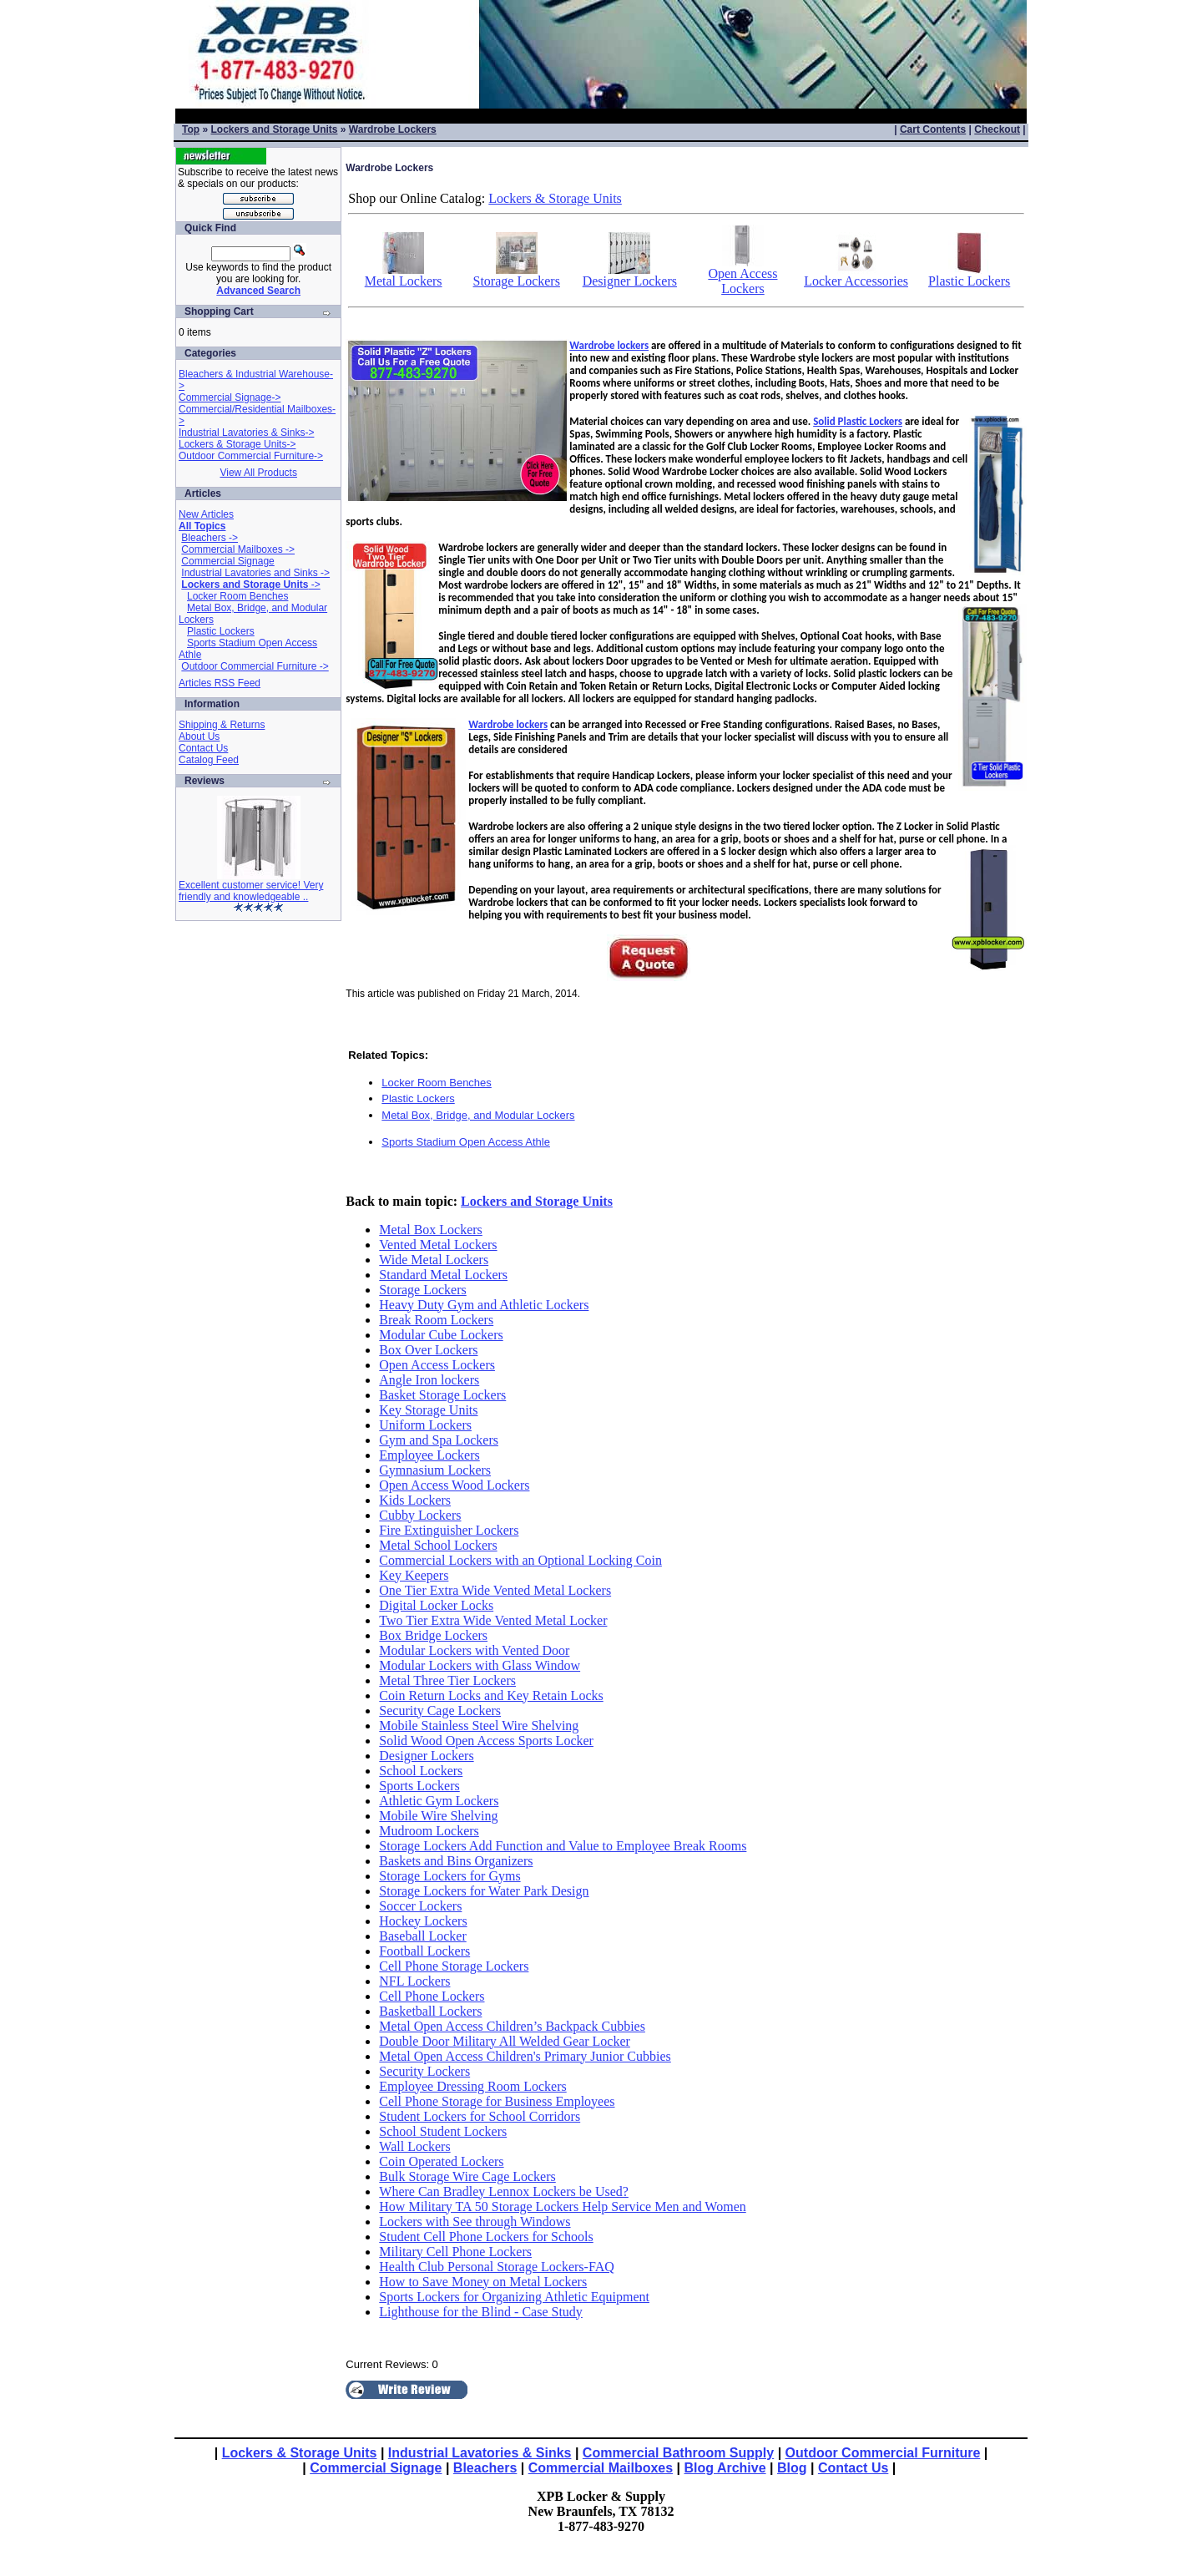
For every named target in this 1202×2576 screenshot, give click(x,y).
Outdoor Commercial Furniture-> (251, 456)
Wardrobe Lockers (393, 129)
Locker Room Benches (237, 596)
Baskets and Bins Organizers (456, 1861)
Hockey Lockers (423, 1921)
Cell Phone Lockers (431, 1996)
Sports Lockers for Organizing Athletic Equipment (514, 2297)
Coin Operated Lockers (441, 2161)
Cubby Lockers (420, 1515)
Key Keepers (413, 1575)
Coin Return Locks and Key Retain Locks (491, 1695)
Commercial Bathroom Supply (678, 2453)
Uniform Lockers (425, 1425)
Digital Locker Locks (436, 1605)
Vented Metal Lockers (438, 1244)
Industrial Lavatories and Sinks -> (255, 573)
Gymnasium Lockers (435, 1470)
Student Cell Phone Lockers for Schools (486, 2236)
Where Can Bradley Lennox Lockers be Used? (504, 2191)
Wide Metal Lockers (433, 1260)
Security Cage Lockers (440, 1710)
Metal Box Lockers (430, 1229)
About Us (199, 736)
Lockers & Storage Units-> (237, 444)
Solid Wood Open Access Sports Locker (486, 1740)
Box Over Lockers (428, 1350)
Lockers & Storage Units (555, 198)
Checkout (997, 129)
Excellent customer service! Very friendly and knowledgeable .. (251, 891)
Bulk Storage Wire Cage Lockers (467, 2176)
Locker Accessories (856, 275)
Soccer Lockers (420, 1906)
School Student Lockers (443, 2131)
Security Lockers (424, 2071)
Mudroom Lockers (429, 1831)
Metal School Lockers (438, 1545)
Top (190, 129)
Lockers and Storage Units (273, 129)
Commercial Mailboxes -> (238, 549)
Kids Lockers (415, 1500)
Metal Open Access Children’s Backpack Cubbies (512, 2026)
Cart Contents (933, 129)
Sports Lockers (419, 1786)
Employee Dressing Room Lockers (472, 2086)
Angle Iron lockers (429, 1380)
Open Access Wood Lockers (454, 1485)
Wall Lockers (414, 2146)
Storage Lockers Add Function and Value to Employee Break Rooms (562, 1846)
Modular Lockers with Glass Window (479, 1665)
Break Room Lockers (436, 1320)
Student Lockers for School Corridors (479, 2116)
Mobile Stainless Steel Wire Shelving (478, 1725)
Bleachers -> (209, 538)
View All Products (258, 472)
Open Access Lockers (742, 275)
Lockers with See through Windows (474, 2221)
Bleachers (485, 2468)
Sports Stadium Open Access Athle (465, 1142)
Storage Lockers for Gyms (449, 1876)
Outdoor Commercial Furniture (883, 2453)
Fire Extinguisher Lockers (448, 1530)
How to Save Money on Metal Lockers (483, 2282)
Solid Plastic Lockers (857, 421)
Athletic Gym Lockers (438, 1801)
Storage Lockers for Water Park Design (483, 1891)
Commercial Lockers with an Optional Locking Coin (520, 1560)
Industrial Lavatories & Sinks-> (246, 432)
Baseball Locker (422, 1936)
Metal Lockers (403, 275)
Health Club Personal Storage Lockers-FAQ (496, 2267)
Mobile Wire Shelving (438, 1816)
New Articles (206, 514)
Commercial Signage (227, 561)
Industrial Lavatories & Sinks (480, 2453)
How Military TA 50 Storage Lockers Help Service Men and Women (562, 2206)
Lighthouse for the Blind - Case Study (481, 2312)
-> (250, 584)
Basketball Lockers (430, 2011)
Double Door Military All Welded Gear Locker (504, 2041)
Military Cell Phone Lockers (455, 2252)
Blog (792, 2468)
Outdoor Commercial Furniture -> (254, 666)
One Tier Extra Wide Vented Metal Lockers (495, 1590)
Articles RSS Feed (219, 683)
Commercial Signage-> (229, 397)
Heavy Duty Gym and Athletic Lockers (483, 1305)
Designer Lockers (630, 275)
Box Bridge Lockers (433, 1635)
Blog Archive (725, 2468)
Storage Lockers (516, 275)
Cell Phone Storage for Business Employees (496, 2101)
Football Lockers (424, 1951)
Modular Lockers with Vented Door (474, 1650)
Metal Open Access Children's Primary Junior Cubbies (525, 2056)
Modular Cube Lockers (441, 1335)
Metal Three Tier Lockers (447, 1680)
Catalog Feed (209, 760)
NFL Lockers (414, 1981)
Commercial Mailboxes (600, 2468)
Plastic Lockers (221, 631)
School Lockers (420, 1771)
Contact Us (203, 748)
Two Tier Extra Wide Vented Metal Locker (493, 1620)
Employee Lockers (429, 1455)
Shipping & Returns (222, 725)
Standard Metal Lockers (443, 1275)
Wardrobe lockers (609, 345)
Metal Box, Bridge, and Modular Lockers (477, 1115)
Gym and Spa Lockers (438, 1440)
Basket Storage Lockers (442, 1395)
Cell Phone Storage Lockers (453, 1966)
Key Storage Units (428, 1410)
